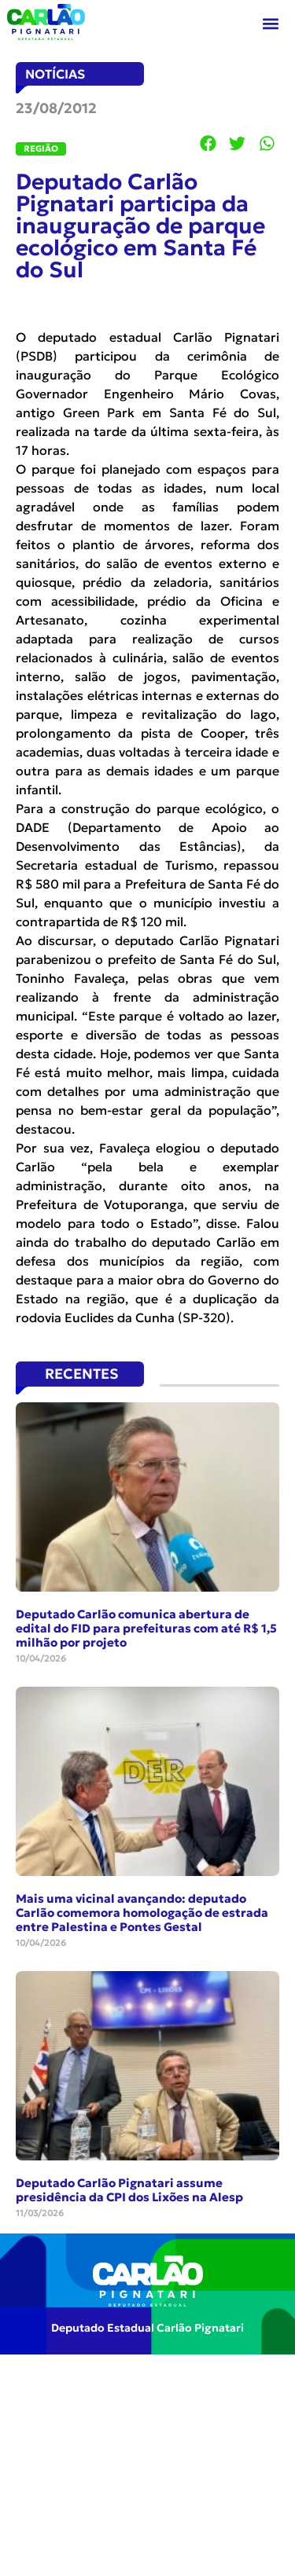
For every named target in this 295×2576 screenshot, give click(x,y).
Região (41, 148)
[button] (271, 24)
